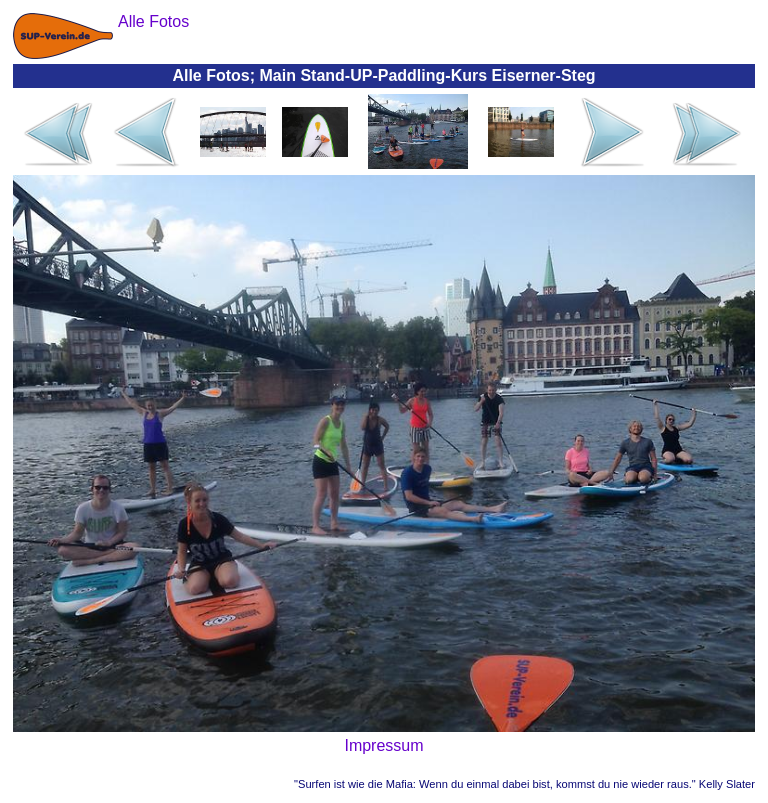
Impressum (383, 745)
